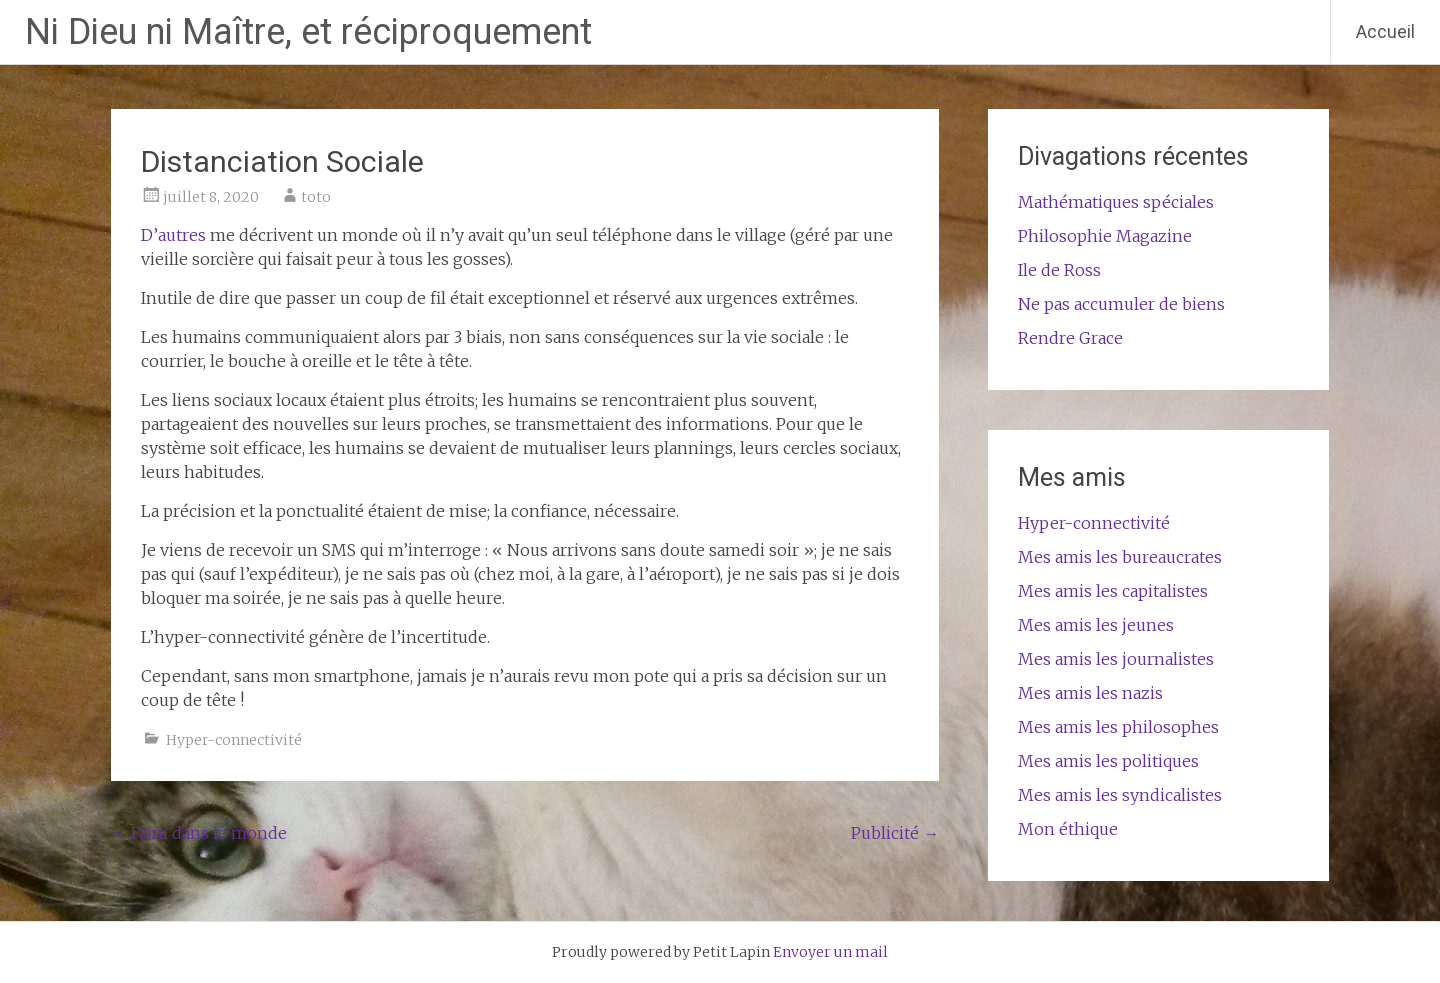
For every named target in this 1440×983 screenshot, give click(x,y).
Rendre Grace (1070, 338)
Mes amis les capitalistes (1113, 591)
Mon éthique (1068, 829)
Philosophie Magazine (1105, 236)
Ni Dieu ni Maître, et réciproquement (308, 32)
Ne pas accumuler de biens (1121, 304)
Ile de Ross (1059, 270)
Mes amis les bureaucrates (1120, 557)
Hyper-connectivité (234, 740)
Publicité (895, 833)
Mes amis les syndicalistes (1120, 795)
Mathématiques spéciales (1116, 202)
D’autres (173, 235)
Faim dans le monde (199, 833)
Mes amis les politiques (1108, 761)
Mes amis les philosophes (1118, 727)
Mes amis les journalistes (1116, 659)
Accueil (1385, 31)
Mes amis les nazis (1090, 693)
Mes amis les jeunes (1096, 625)
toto (316, 197)
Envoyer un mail (830, 952)
